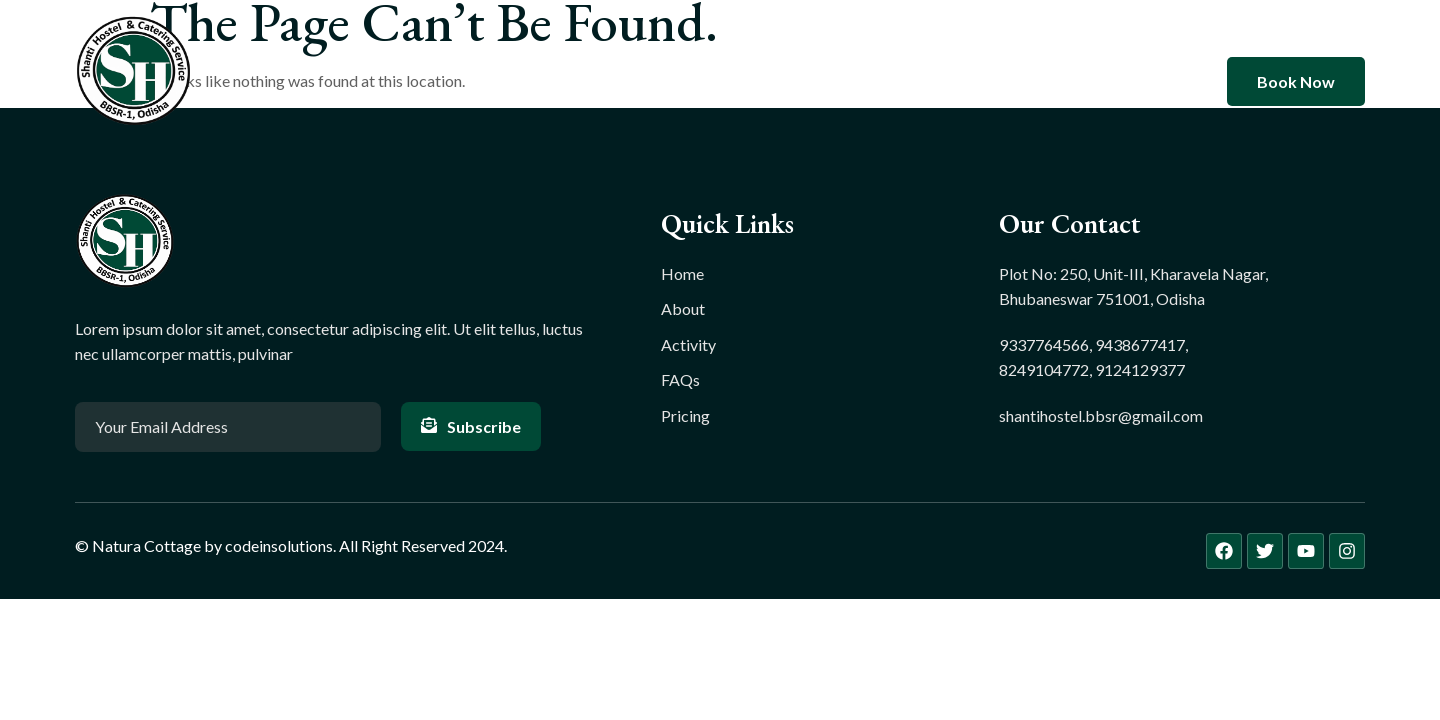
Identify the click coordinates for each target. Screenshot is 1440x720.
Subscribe (471, 426)
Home (541, 81)
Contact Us (922, 81)
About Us (639, 81)
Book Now (1296, 81)
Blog (823, 81)
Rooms (740, 81)
